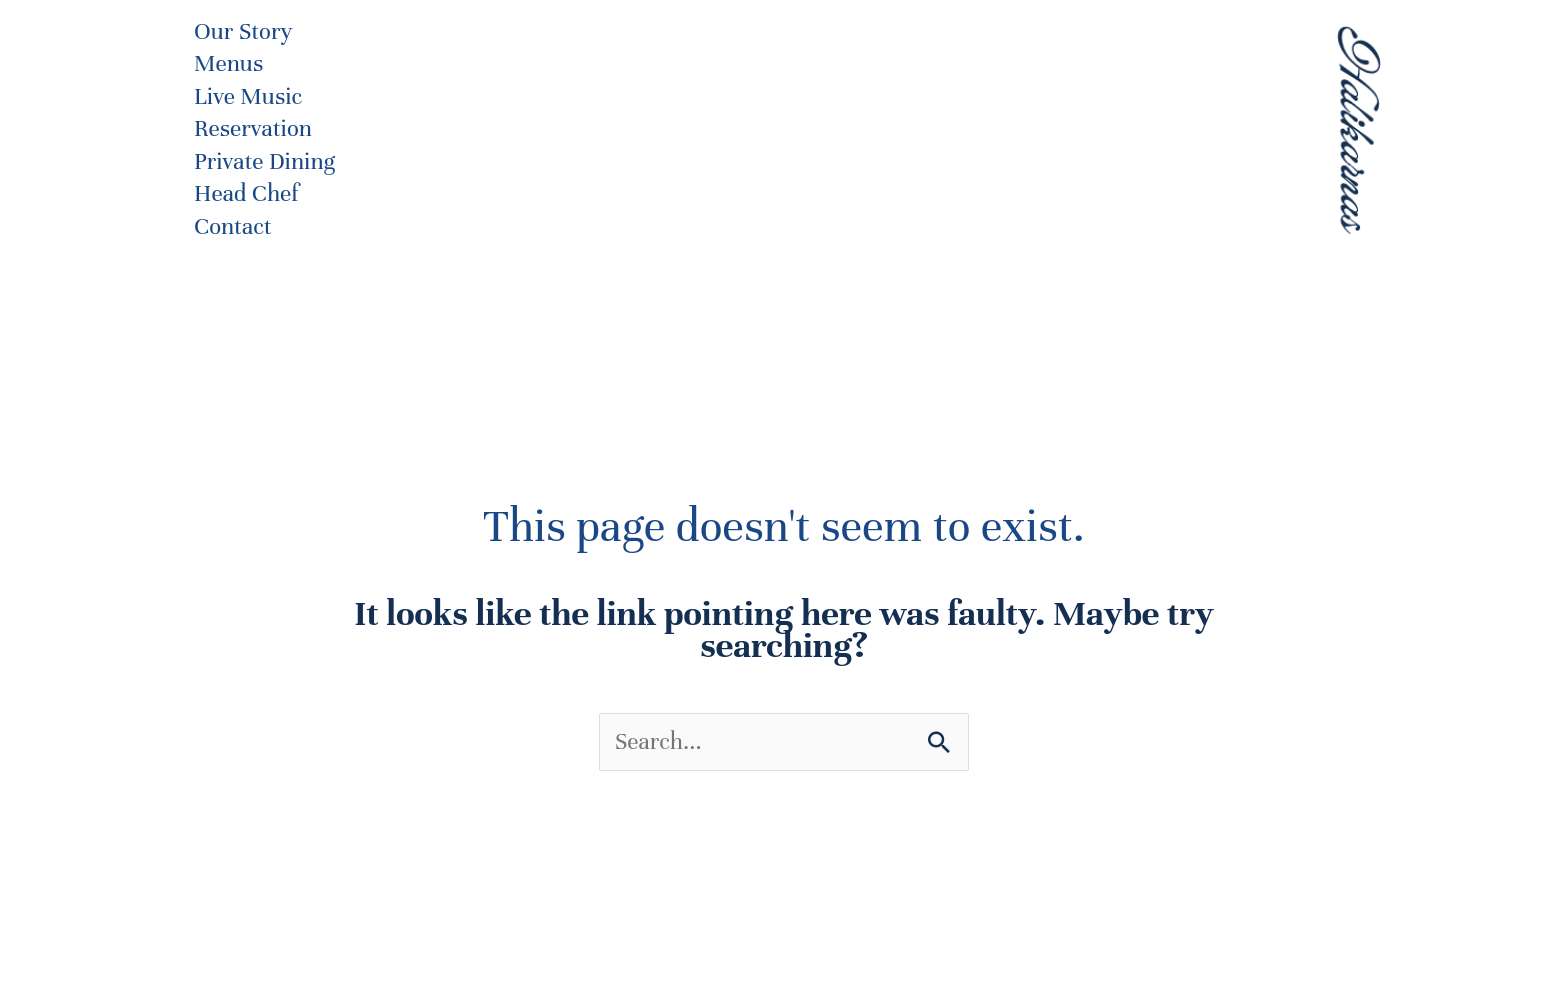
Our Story (243, 31)
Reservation (253, 128)
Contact (233, 226)
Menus (228, 63)
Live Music (248, 96)
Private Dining (264, 161)
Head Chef (246, 193)
